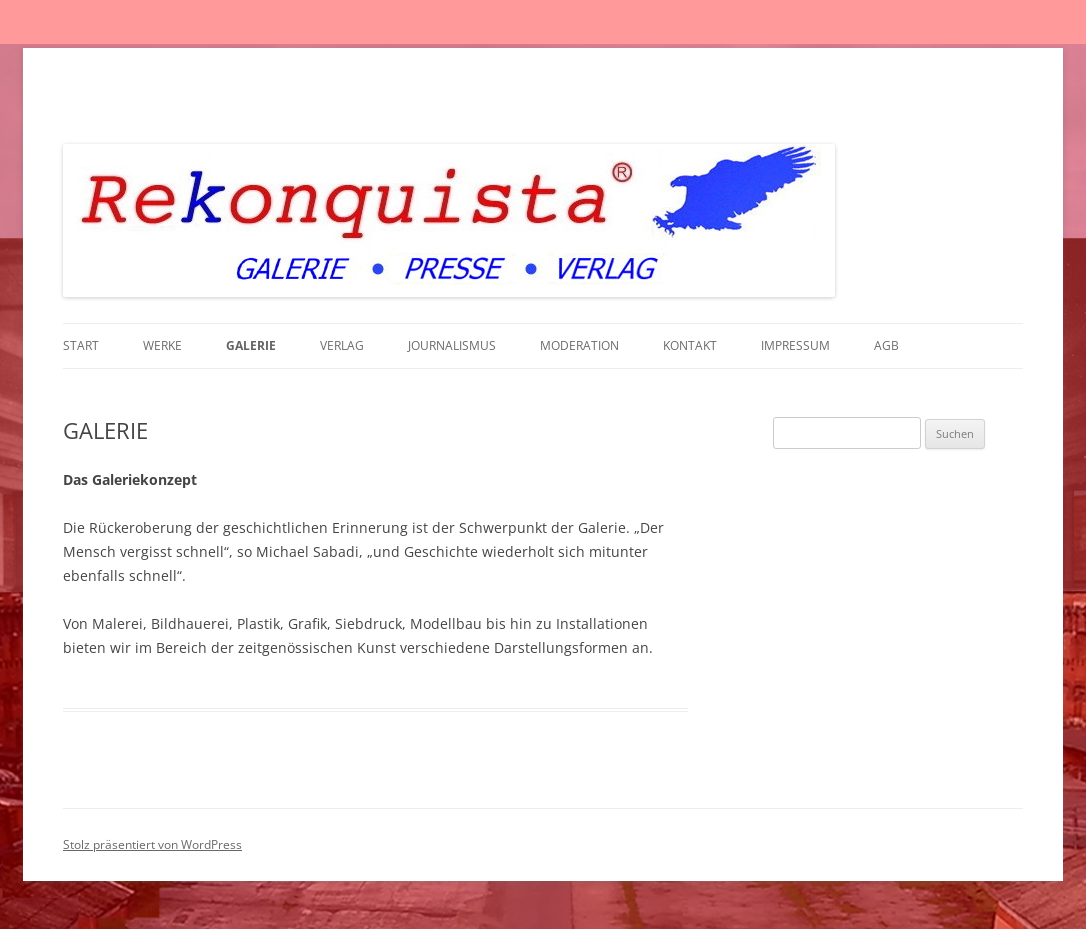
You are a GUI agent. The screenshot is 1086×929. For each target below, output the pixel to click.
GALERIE (251, 345)
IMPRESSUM (795, 345)
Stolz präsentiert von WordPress (152, 844)
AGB (886, 345)
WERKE (162, 345)
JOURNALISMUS (452, 345)
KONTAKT (690, 345)
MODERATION (579, 345)
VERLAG (342, 345)
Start (81, 345)
